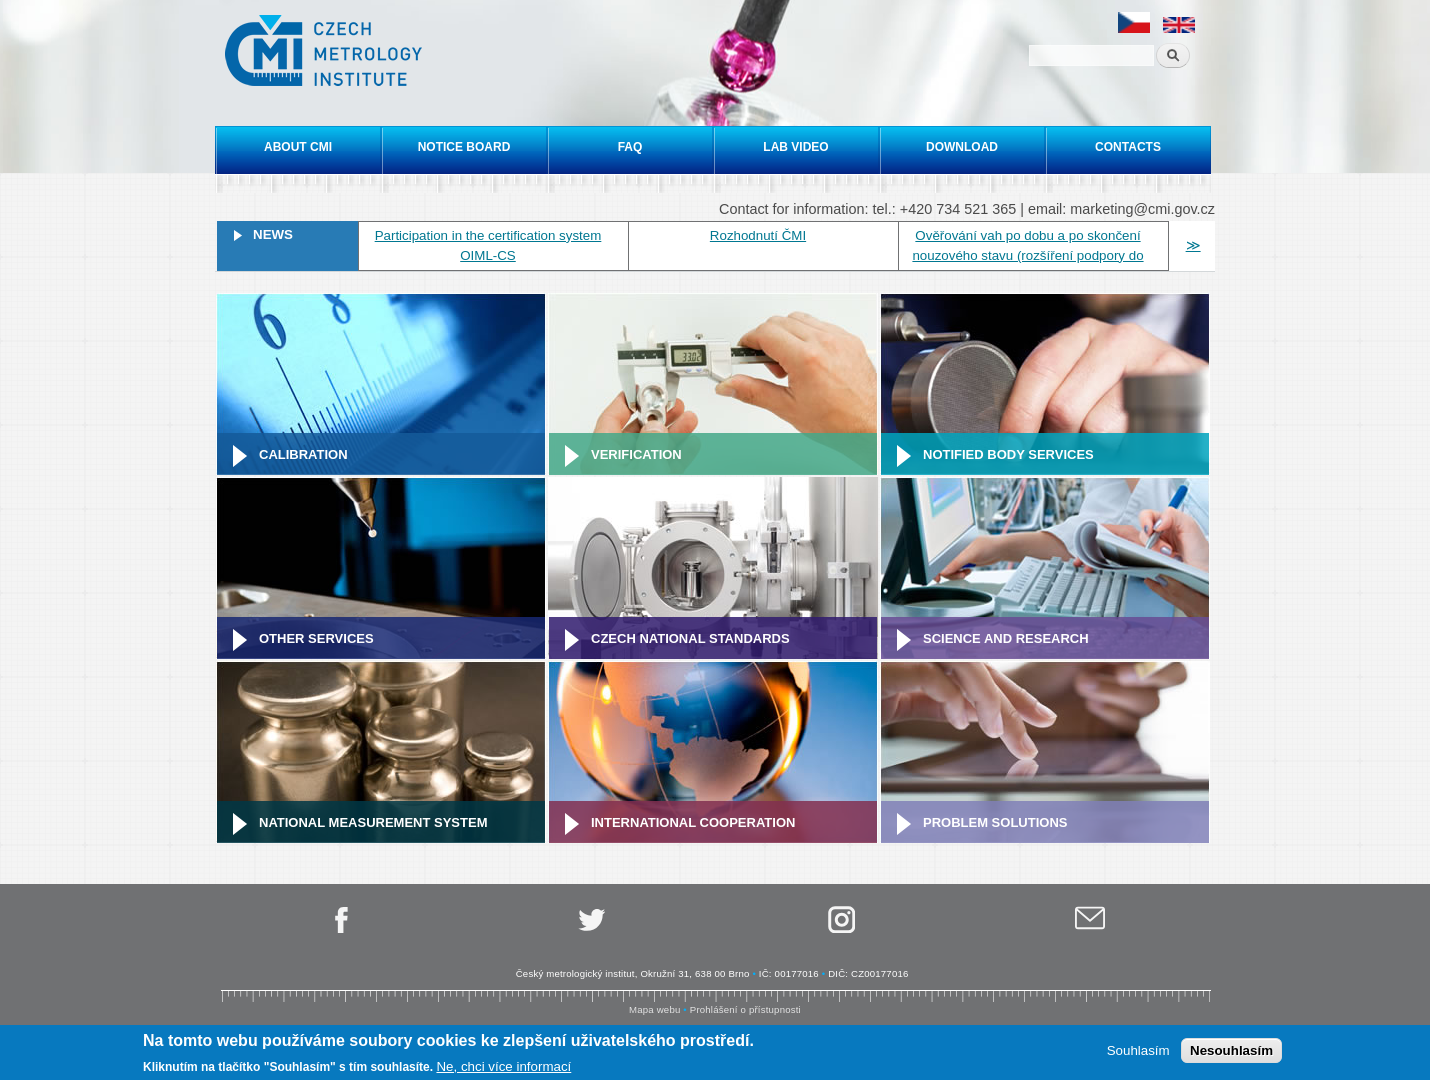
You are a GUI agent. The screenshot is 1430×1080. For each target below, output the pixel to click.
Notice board (464, 147)
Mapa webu (654, 1009)
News (273, 234)
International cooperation (693, 822)
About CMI (298, 147)
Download (962, 147)
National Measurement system (373, 822)
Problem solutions (995, 822)
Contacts (1128, 147)
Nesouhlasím (1231, 1052)
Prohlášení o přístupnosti (745, 1009)
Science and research (1006, 638)
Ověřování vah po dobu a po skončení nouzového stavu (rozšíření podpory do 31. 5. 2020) (1027, 255)
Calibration (303, 454)
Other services (316, 638)
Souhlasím (1138, 1052)
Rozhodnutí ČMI (758, 235)
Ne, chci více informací (503, 1067)
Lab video (795, 147)
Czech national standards (690, 638)
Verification (636, 454)
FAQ (630, 147)
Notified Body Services (1008, 454)
